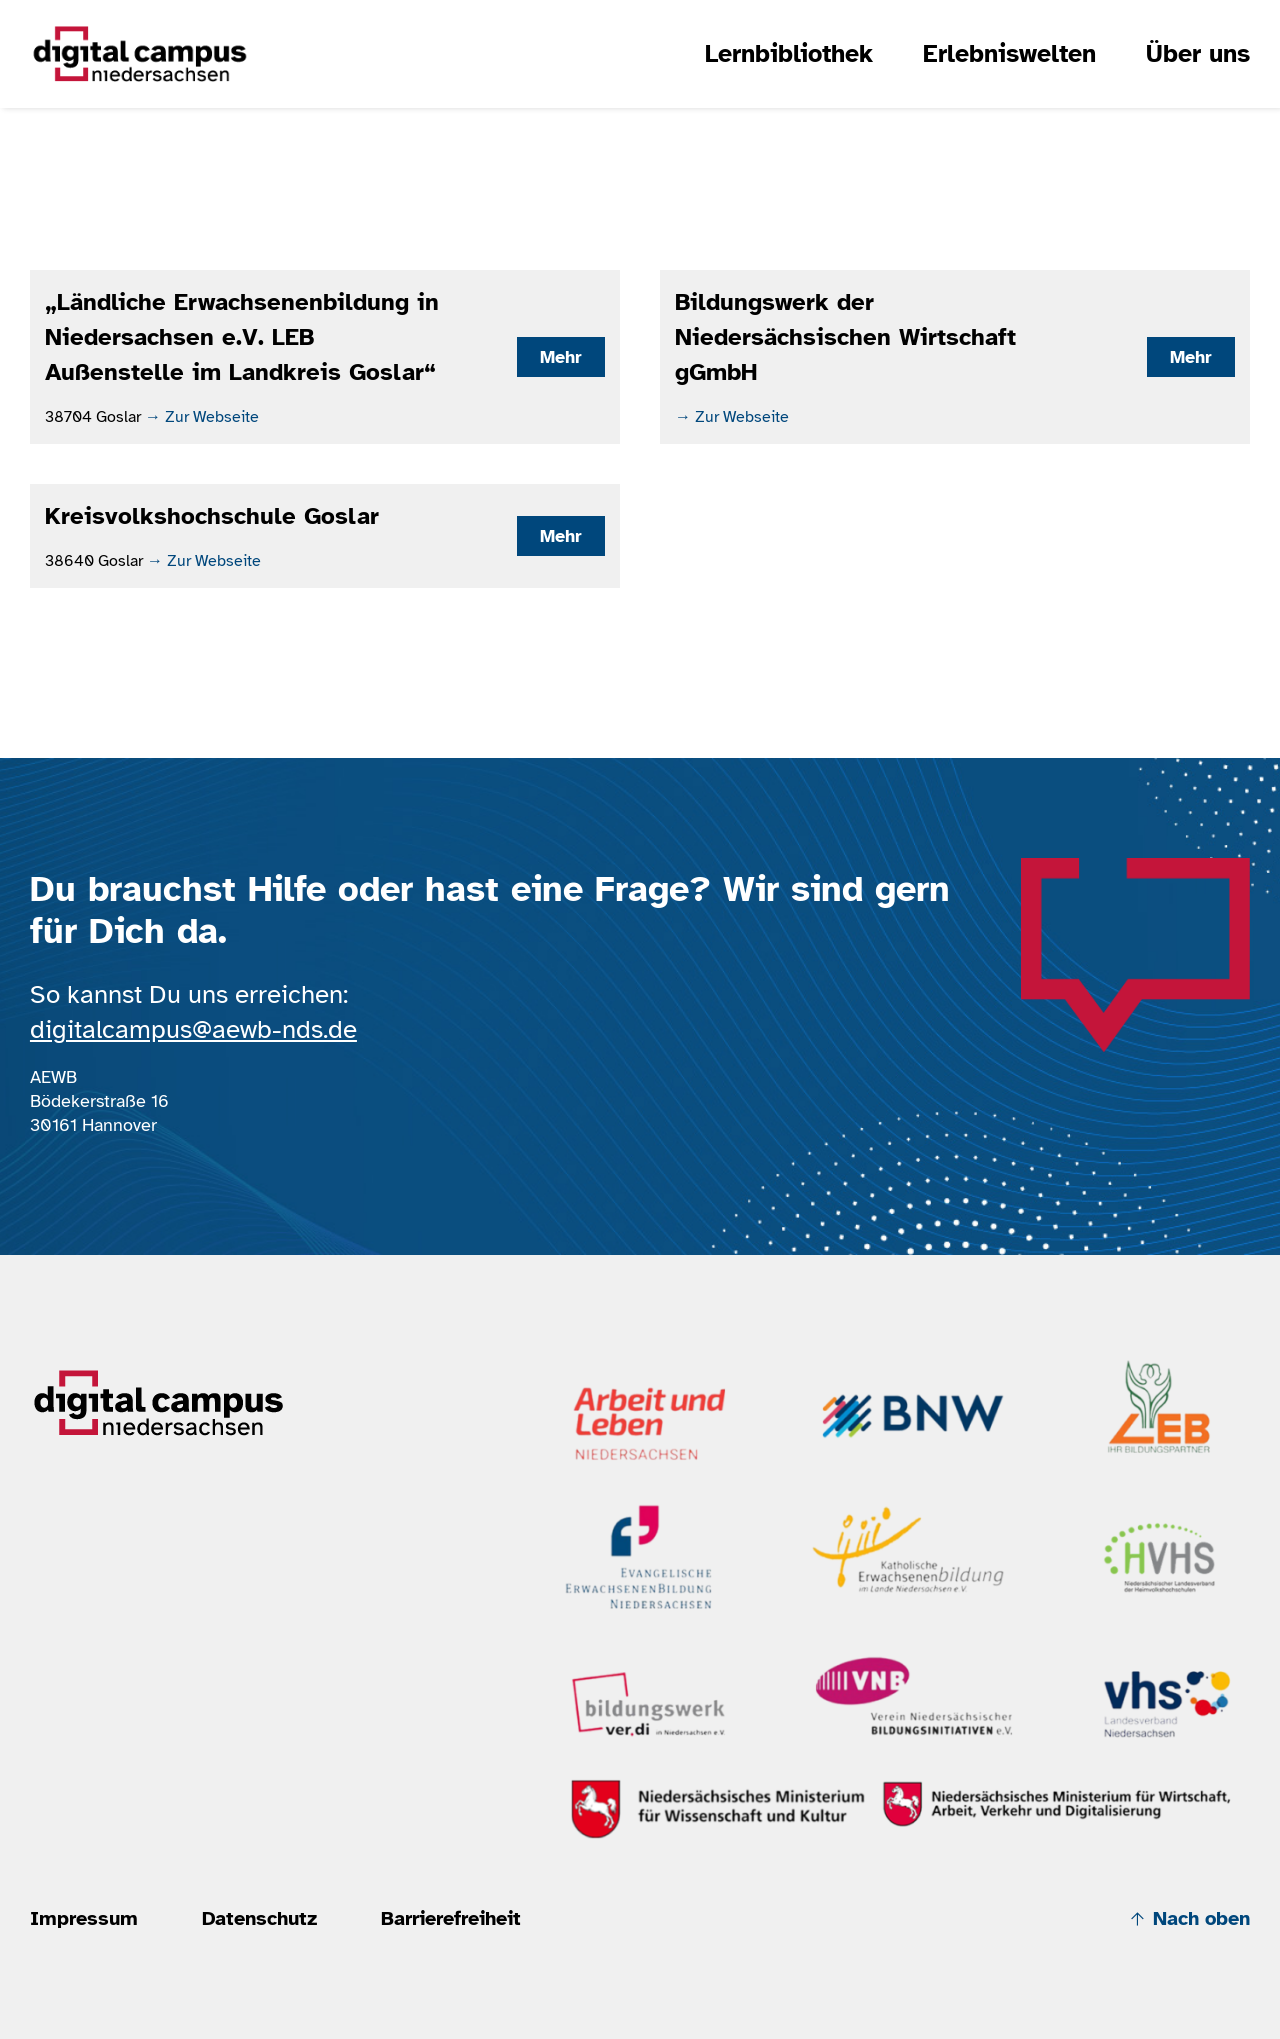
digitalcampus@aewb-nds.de (193, 1029)
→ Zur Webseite (202, 417)
